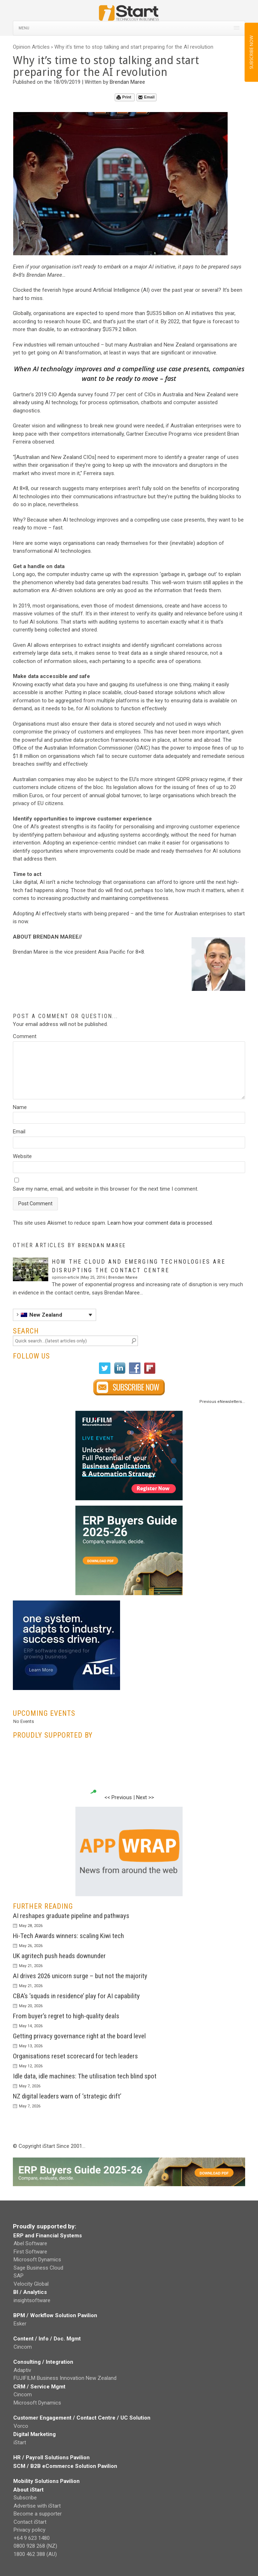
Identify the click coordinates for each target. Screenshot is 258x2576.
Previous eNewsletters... (222, 1401)
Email (146, 97)
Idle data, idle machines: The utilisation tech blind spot (85, 2076)
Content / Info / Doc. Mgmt (47, 2338)
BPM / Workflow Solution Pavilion (55, 2315)
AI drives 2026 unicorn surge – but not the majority (80, 1976)
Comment (24, 1036)
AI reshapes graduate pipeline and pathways (71, 1916)
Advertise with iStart (37, 2506)
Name (20, 1107)
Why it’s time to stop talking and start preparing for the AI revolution (133, 47)
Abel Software (30, 2243)
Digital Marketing (34, 2434)
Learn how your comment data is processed (160, 1223)
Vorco (21, 2426)
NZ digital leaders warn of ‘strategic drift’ (67, 2096)
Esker (20, 2323)
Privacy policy (29, 2530)
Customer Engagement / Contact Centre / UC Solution (81, 2418)
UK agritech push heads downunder (59, 1956)
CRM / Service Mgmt (39, 2386)
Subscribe (25, 2497)
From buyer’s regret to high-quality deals (66, 2016)
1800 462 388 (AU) (35, 2554)
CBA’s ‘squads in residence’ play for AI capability (76, 1996)
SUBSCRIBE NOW (251, 52)
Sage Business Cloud (38, 2268)
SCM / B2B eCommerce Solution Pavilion (65, 2466)
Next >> (145, 1797)
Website (22, 1156)
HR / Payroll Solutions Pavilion (51, 2457)
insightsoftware (32, 2300)
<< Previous (118, 1797)
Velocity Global (31, 2284)
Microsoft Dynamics (37, 2259)
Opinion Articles (31, 47)
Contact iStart (30, 2522)
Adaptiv (22, 2370)
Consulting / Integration (43, 2362)
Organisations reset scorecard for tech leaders (75, 2056)
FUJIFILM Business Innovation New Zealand (65, 2378)
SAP (19, 2275)
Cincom (23, 2347)
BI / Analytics (30, 2292)
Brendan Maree (127, 82)
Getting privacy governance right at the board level (79, 2036)
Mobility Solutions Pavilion (46, 2481)
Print (123, 97)
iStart (20, 2442)
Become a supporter (38, 2513)
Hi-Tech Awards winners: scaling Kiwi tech (68, 1936)
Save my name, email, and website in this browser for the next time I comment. (105, 1189)
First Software (30, 2251)
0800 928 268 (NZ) (35, 2546)
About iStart (28, 2490)
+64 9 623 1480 (32, 2538)
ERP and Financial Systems (47, 2235)
